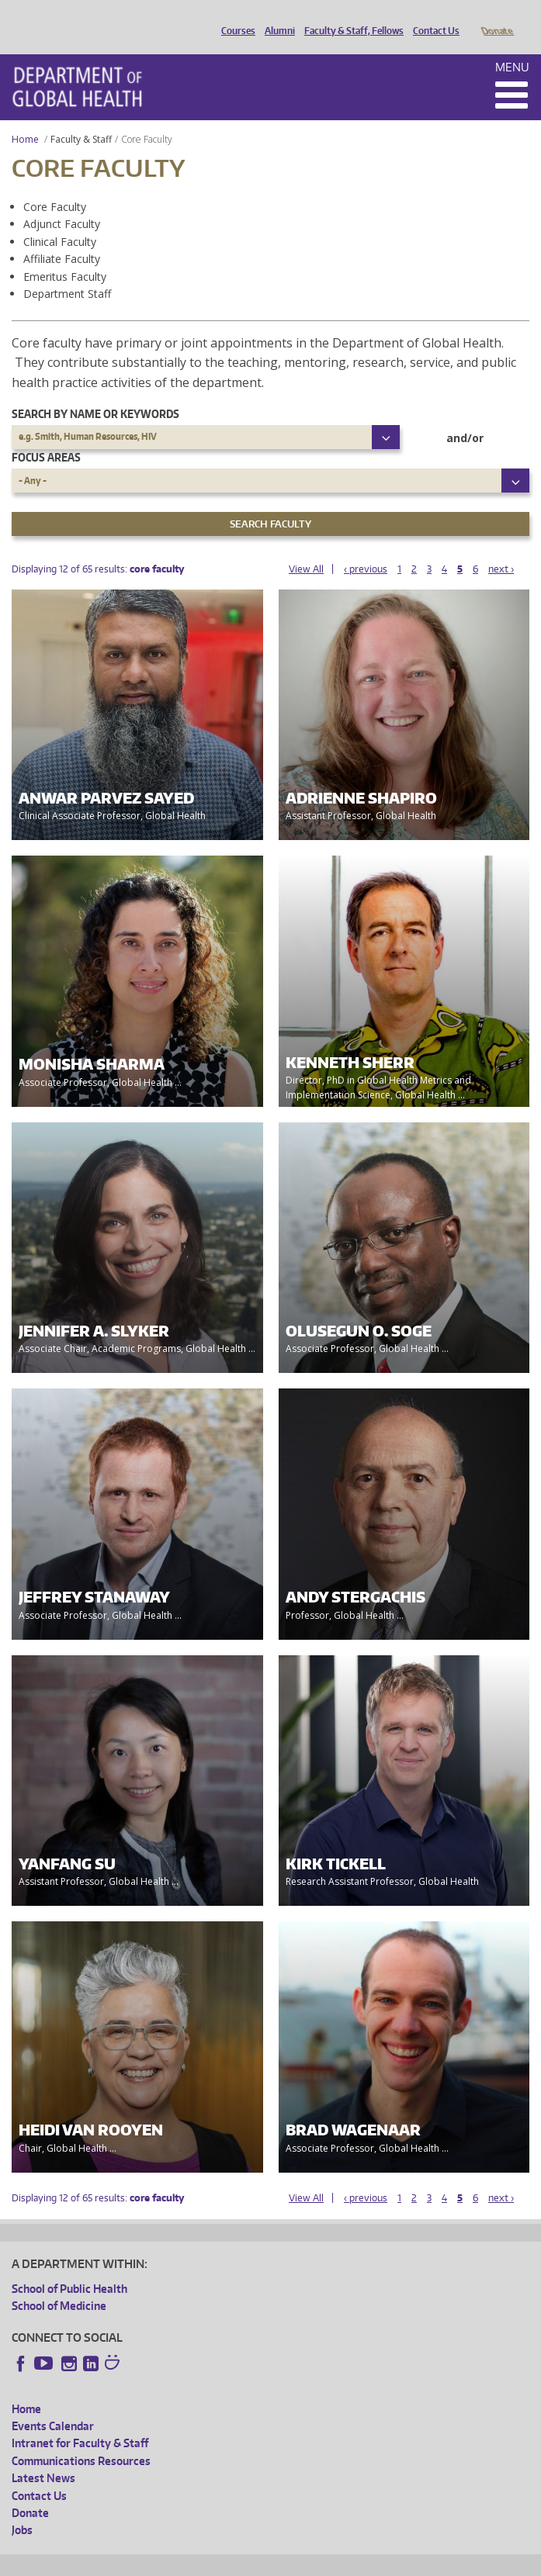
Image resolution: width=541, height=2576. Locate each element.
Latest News (43, 2456)
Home (25, 117)
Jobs (22, 2508)
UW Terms (280, 2561)
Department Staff (67, 272)
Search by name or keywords (95, 392)
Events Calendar (53, 2404)
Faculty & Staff (81, 117)
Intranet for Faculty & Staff (80, 2421)
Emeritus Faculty (64, 254)
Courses (234, 17)
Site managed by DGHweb (372, 2561)
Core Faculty (54, 185)
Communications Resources (81, 2439)
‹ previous (365, 547)
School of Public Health (69, 2266)
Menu (512, 45)
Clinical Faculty (59, 220)
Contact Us (432, 17)
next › (501, 547)
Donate (496, 17)
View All (306, 547)
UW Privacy (217, 2561)
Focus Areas (46, 435)
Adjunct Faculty (61, 202)
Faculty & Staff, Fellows (350, 17)
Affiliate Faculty (61, 237)
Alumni (276, 17)
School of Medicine (59, 2284)
